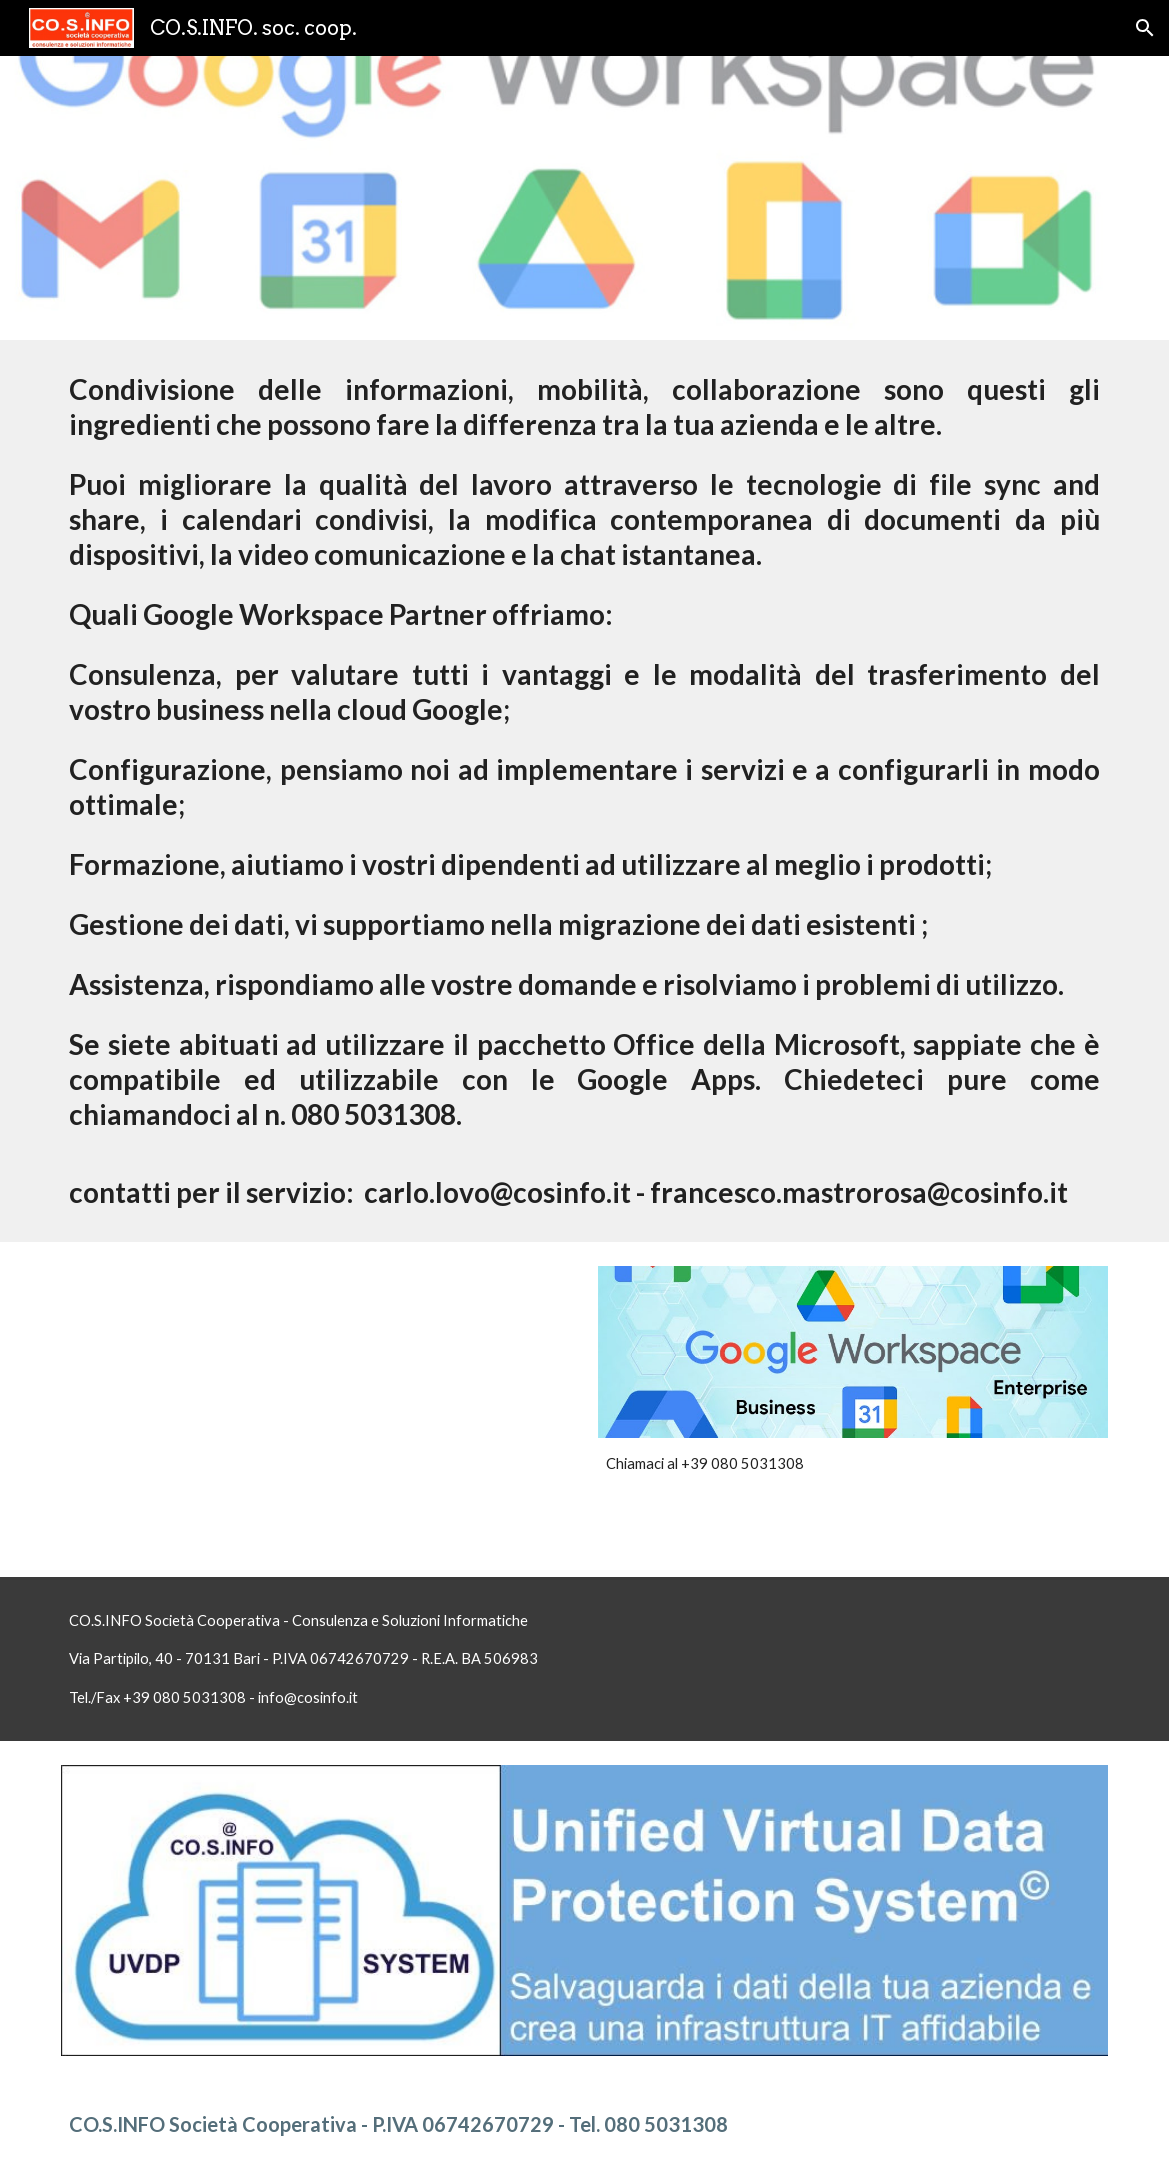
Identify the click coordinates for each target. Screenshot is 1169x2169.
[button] (1145, 28)
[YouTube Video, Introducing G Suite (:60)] (316, 1409)
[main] (584, 791)
